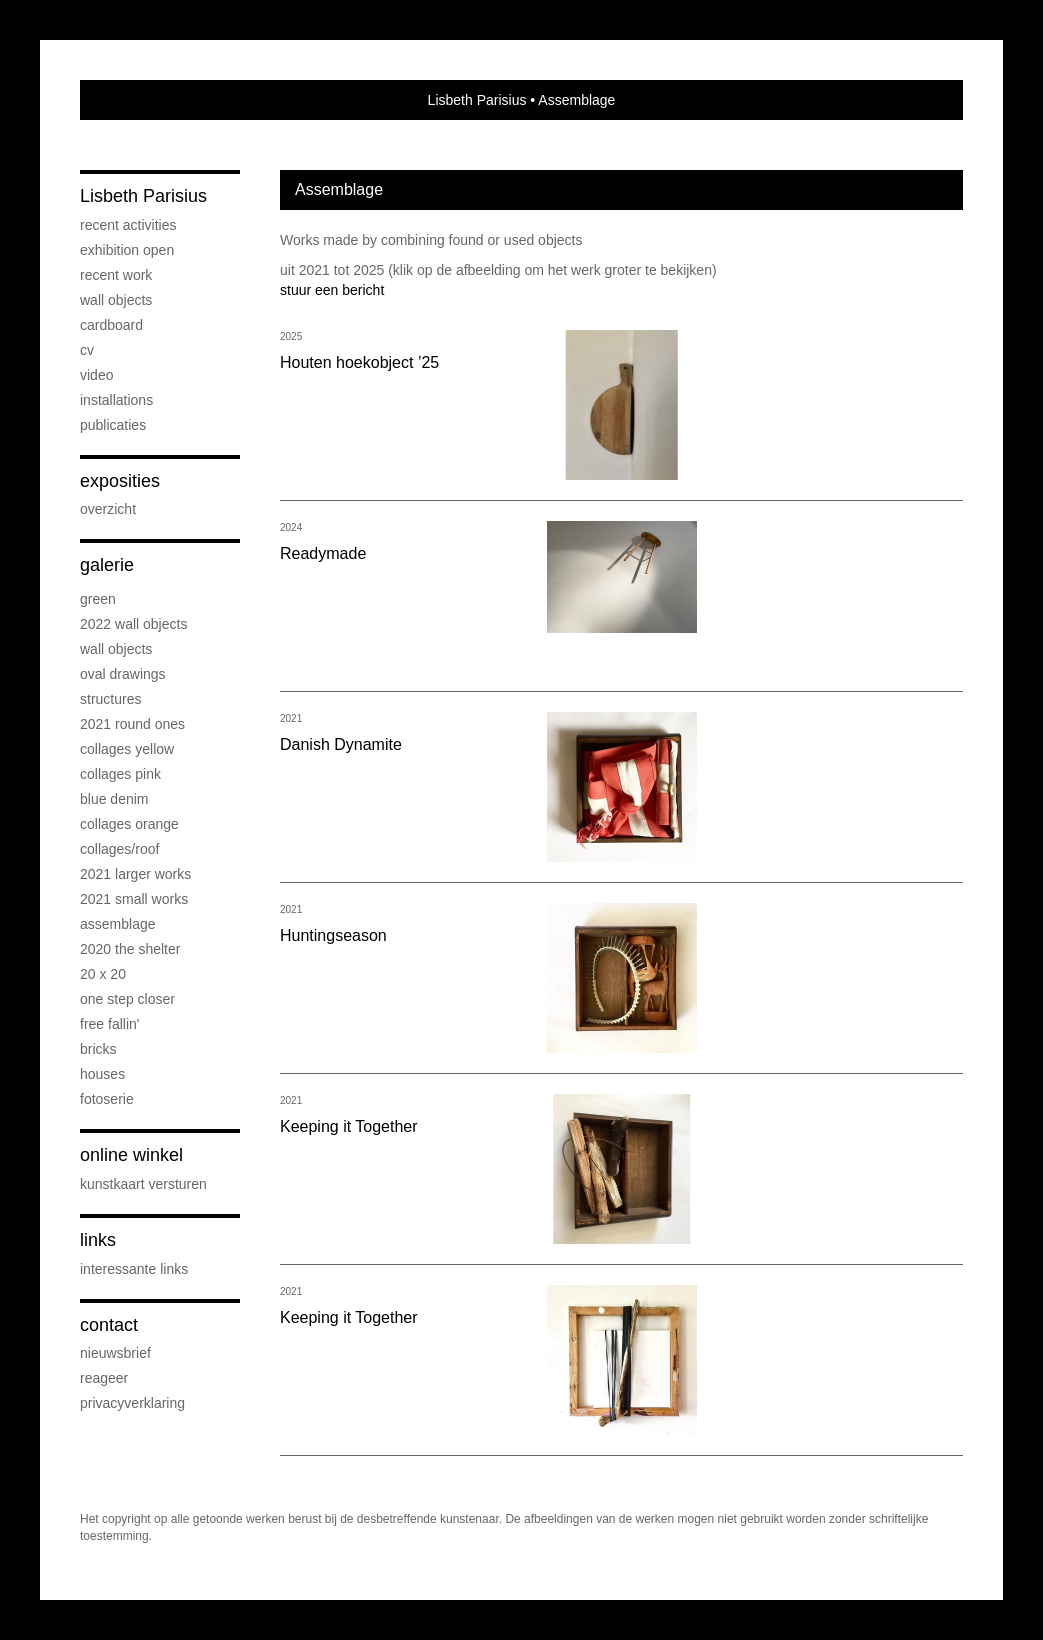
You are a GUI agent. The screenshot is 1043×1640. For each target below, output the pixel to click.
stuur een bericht (332, 290)
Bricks (98, 1049)
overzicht (108, 509)
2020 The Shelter (130, 949)
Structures (110, 699)
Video (96, 375)
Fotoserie (107, 1099)
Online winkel (131, 1155)
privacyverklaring (132, 1403)
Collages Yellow (127, 749)
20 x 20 (103, 974)
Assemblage (118, 924)
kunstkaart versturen (143, 1184)
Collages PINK (120, 774)
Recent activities (128, 225)
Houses (102, 1074)
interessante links (134, 1269)
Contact (109, 1325)
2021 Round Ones (132, 724)
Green (98, 599)
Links (98, 1240)
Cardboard (111, 325)
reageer (104, 1378)
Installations (116, 400)
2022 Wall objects (133, 624)
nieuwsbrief (115, 1353)
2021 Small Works (134, 899)
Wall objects (116, 300)
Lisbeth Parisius (477, 100)
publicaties (113, 425)
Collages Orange (129, 824)
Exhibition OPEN (127, 250)
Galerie (107, 565)
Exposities (120, 481)
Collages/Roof (119, 849)
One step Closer (127, 999)
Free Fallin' (109, 1024)
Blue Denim (114, 799)
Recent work (116, 275)
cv (87, 350)
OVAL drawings (123, 674)
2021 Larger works (135, 874)
